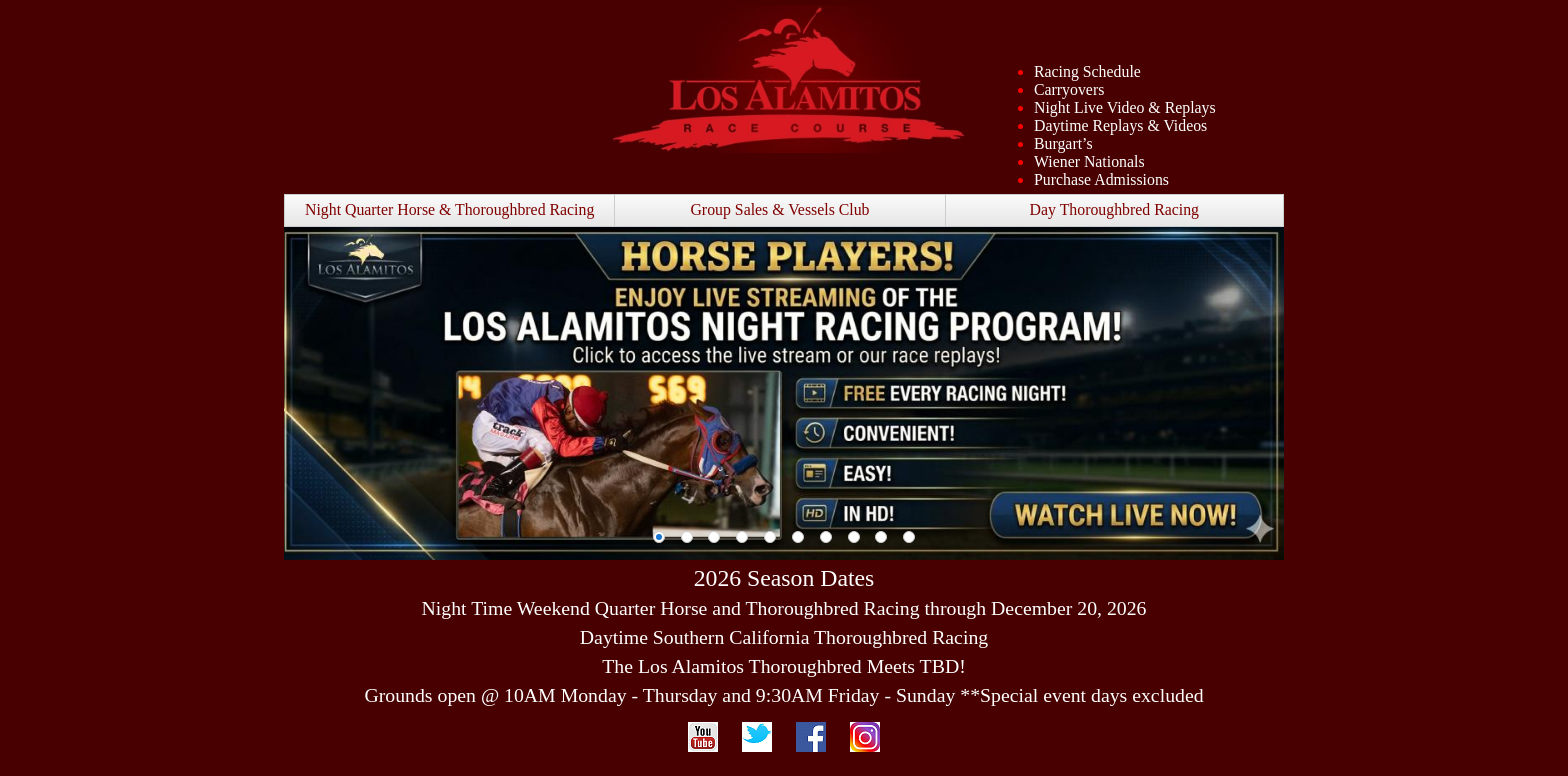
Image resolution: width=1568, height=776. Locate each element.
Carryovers (1069, 89)
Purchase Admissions (1101, 179)
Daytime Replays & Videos (1120, 125)
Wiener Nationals (1089, 161)
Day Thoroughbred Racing (1114, 209)
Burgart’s (1063, 143)
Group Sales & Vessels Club (779, 209)
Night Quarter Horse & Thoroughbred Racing (449, 209)
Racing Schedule (1087, 71)
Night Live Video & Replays (1125, 107)
